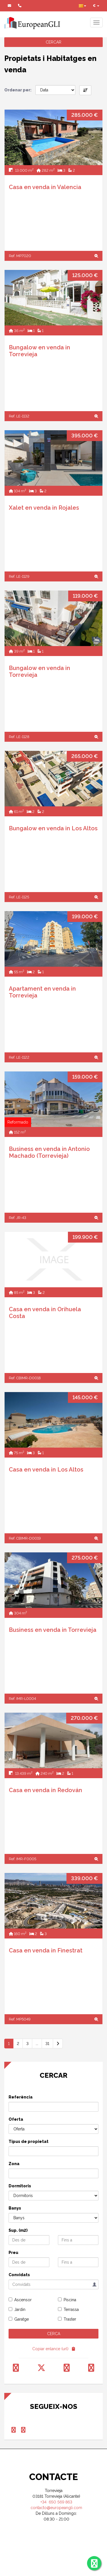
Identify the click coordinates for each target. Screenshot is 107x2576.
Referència (21, 2097)
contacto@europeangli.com (56, 2507)
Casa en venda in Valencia (45, 187)
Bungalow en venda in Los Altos (53, 828)
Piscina (70, 2300)
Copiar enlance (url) (50, 2349)
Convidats (19, 2274)
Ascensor (23, 2300)
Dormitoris (20, 2186)
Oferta (16, 2119)
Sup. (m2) (18, 2230)
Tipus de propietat (29, 2141)
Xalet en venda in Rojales (44, 507)
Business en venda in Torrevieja (52, 1629)
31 (47, 2043)
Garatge (21, 2319)
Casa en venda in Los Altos (46, 1469)
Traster (70, 2319)
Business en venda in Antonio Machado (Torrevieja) (49, 1152)
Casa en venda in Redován (45, 1790)
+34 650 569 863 (56, 2502)
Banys (15, 2208)
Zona (14, 2163)
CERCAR (53, 42)
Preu (13, 2252)
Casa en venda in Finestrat (45, 1950)
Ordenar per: (17, 90)
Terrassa (71, 2309)
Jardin (19, 2309)
